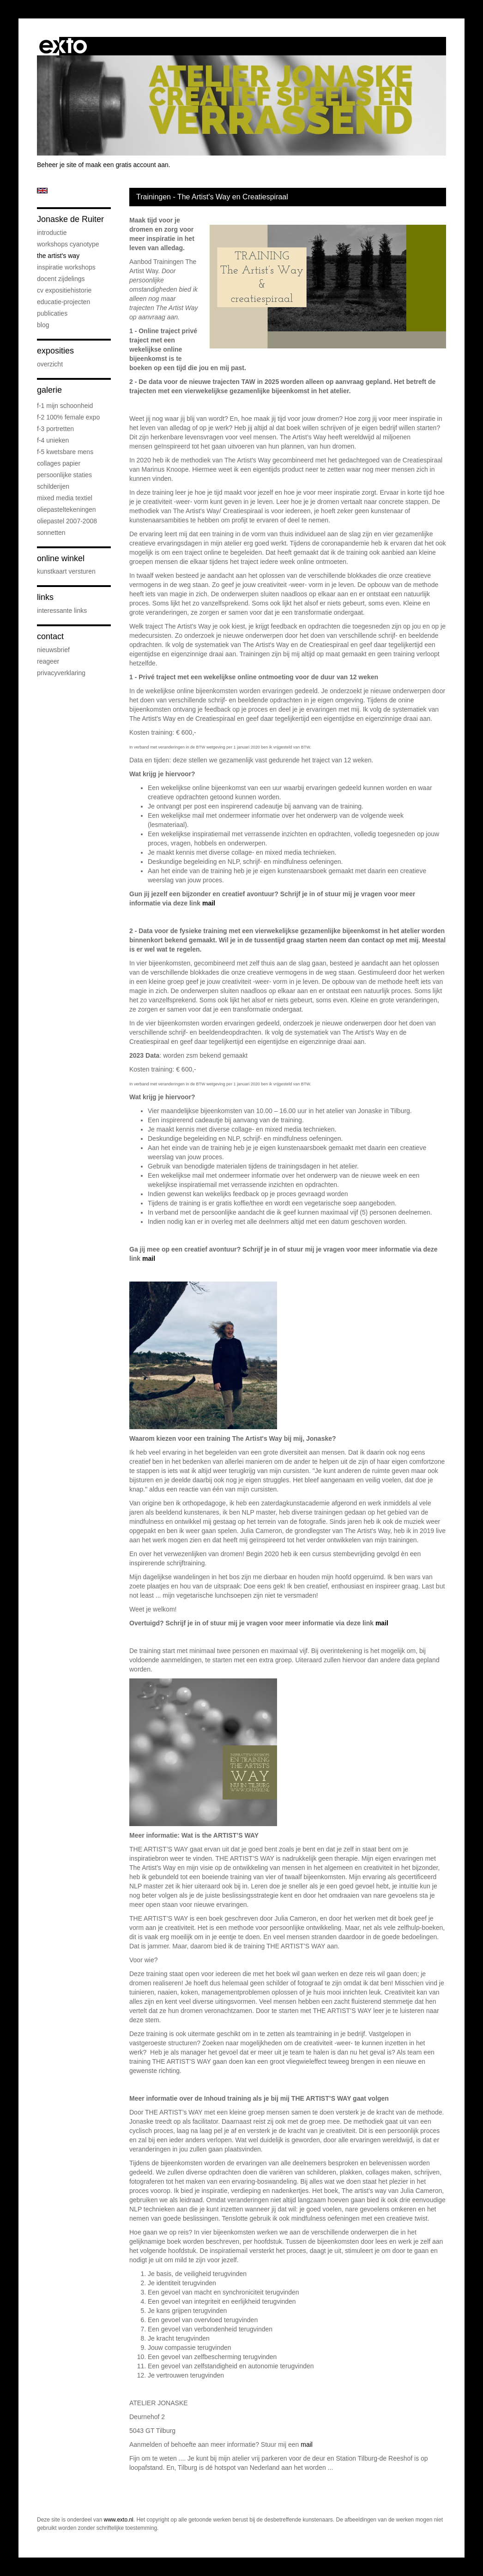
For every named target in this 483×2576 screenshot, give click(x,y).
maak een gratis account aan (127, 164)
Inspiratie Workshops (66, 267)
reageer (48, 661)
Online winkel (61, 558)
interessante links (62, 610)
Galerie (49, 390)
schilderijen (53, 486)
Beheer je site (57, 164)
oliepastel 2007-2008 (67, 521)
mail (208, 903)
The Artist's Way (58, 255)
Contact (50, 636)
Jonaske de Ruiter (70, 219)
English (42, 190)
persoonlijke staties (64, 475)
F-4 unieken (53, 440)
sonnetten (51, 532)
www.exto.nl (118, 2519)
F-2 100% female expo (68, 417)
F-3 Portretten (55, 428)
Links (45, 597)
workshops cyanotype (68, 244)
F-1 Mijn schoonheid (65, 405)
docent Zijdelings (61, 278)
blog (43, 325)
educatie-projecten (63, 302)
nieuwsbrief (53, 649)
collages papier (58, 463)
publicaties (52, 313)
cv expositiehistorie (64, 290)
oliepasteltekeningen (66, 509)
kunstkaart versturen (66, 571)
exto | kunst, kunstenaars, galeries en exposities (63, 46)
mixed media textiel (64, 498)
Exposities (55, 350)
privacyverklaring (61, 673)
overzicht (50, 364)
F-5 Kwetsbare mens (65, 451)
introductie (52, 232)
